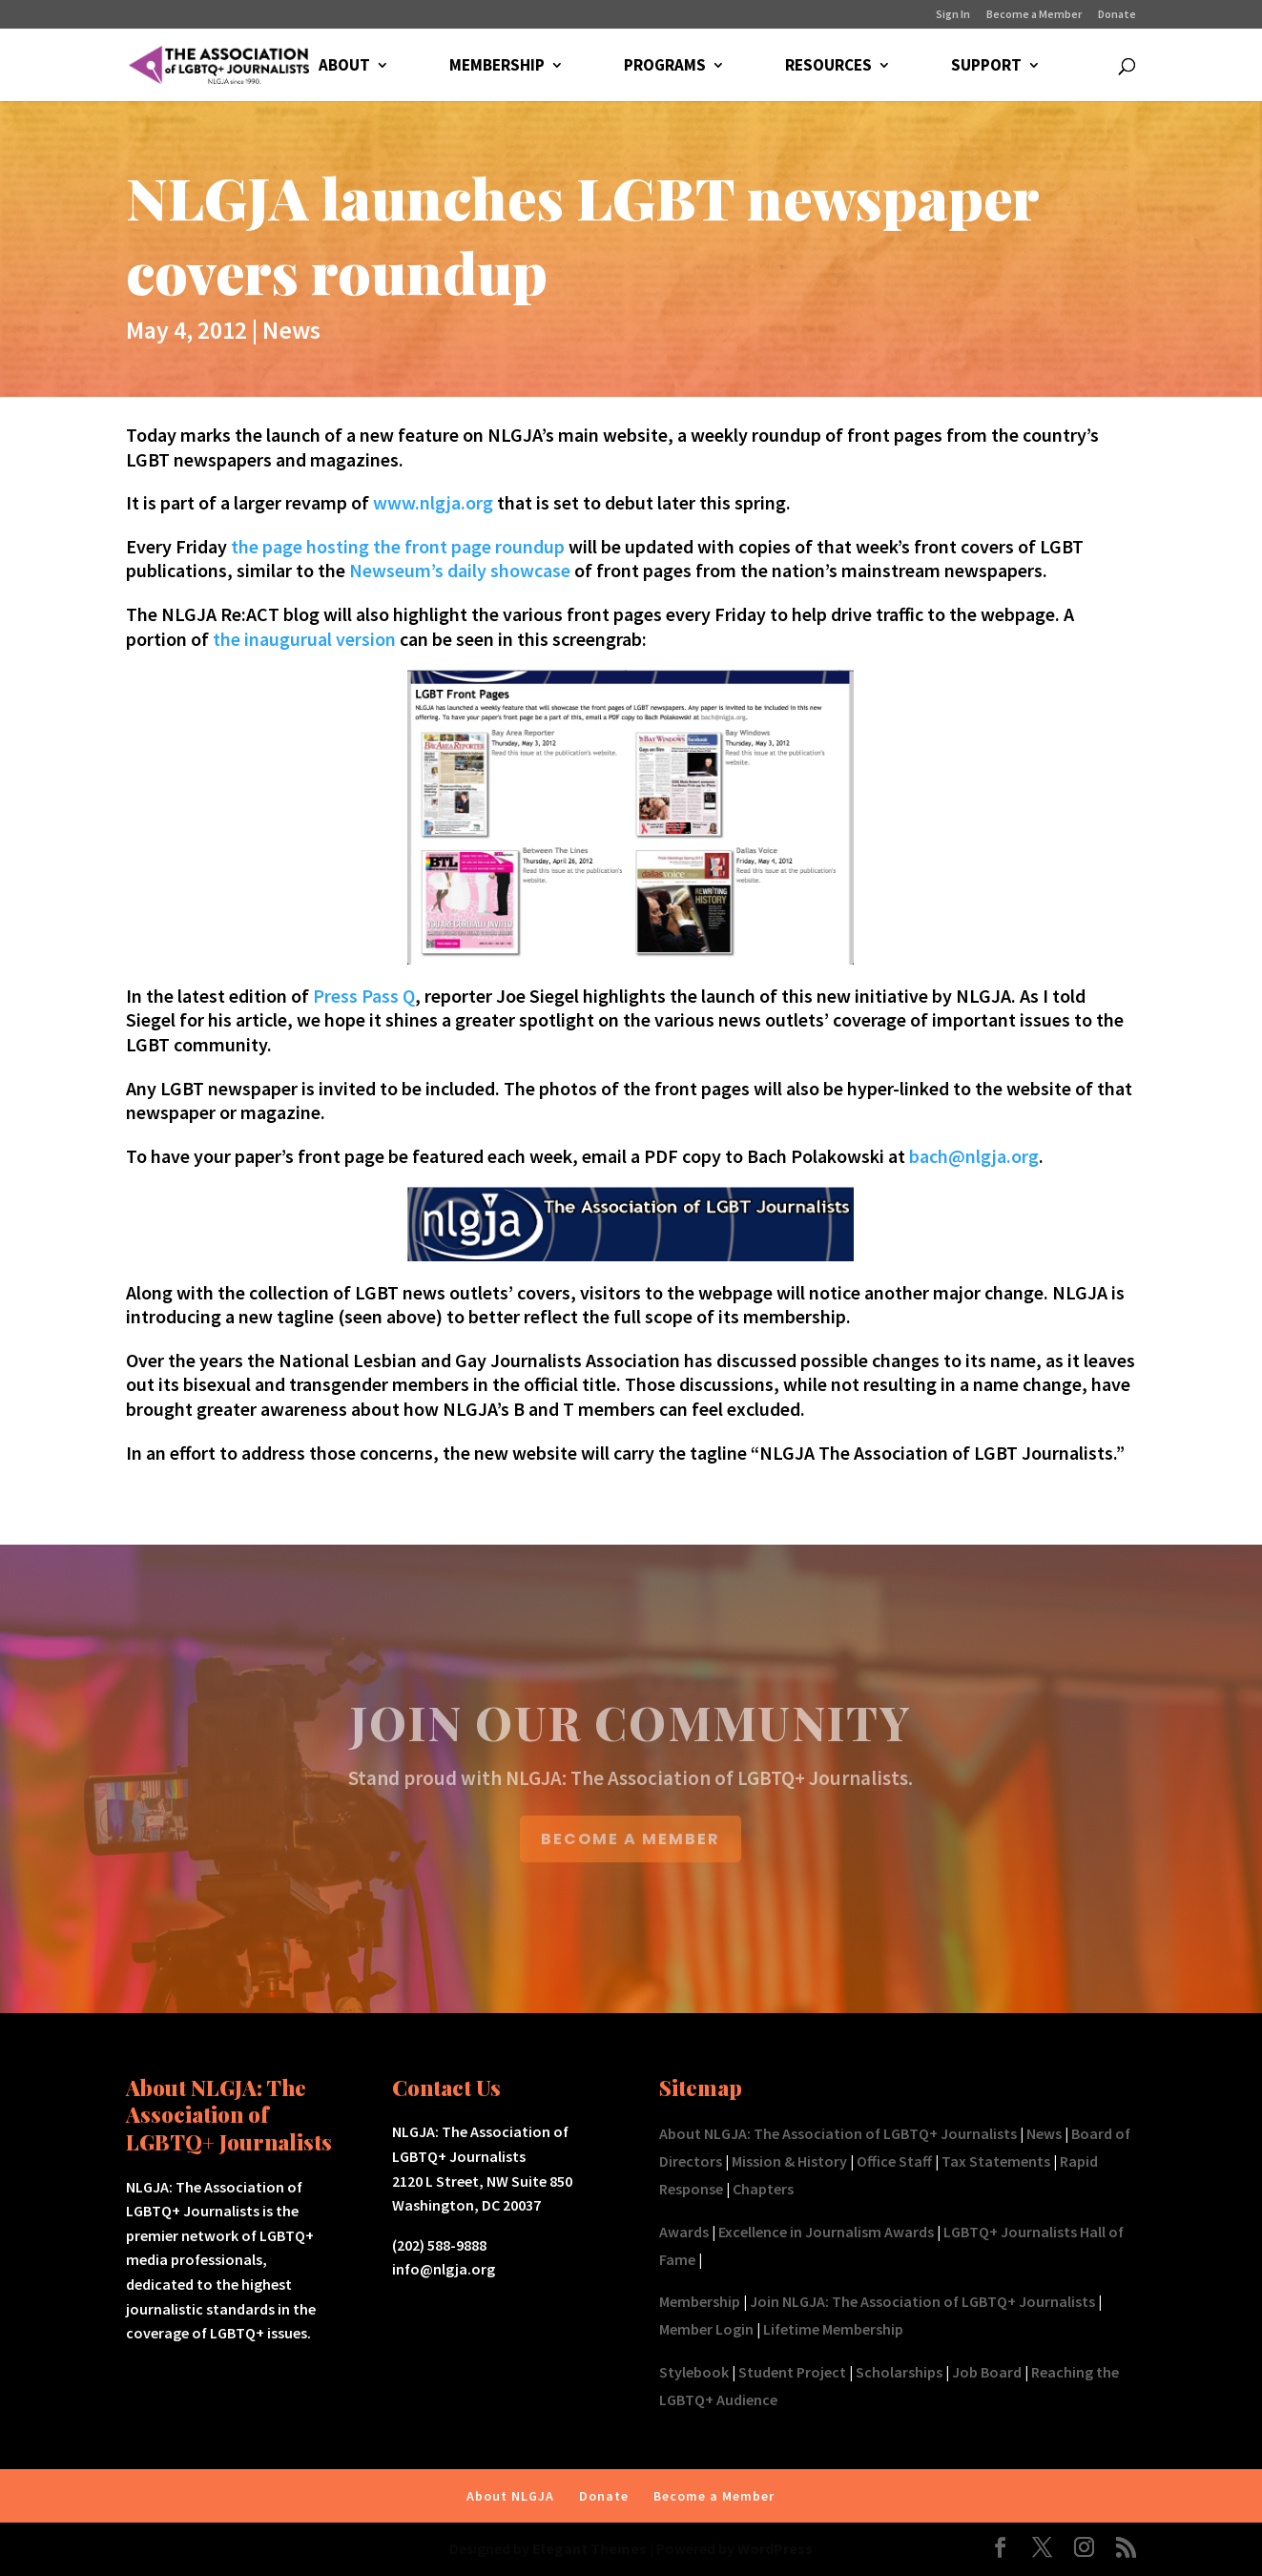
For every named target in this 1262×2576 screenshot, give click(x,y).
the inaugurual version (304, 639)
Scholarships (899, 2371)
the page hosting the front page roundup (398, 546)
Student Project (792, 2371)
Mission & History (789, 2161)
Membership (699, 2301)
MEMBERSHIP (497, 66)
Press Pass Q (364, 996)
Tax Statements (995, 2161)
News (291, 329)
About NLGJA (510, 2495)
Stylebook (694, 2371)
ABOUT (344, 66)
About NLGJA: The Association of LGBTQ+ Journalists (838, 2133)
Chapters (763, 2188)
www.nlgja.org (433, 502)
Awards (684, 2231)
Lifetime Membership (833, 2328)
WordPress (775, 2548)
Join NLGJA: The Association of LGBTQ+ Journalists (922, 2301)
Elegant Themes (589, 2548)
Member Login (706, 2328)
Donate (1117, 15)
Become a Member (1034, 15)
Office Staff (894, 2161)
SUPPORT (986, 66)
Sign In (953, 15)
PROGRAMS (665, 66)
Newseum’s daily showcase (459, 570)
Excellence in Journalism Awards (826, 2231)
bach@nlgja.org (974, 1156)
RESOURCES (828, 66)
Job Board (987, 2371)
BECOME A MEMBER (630, 1839)
